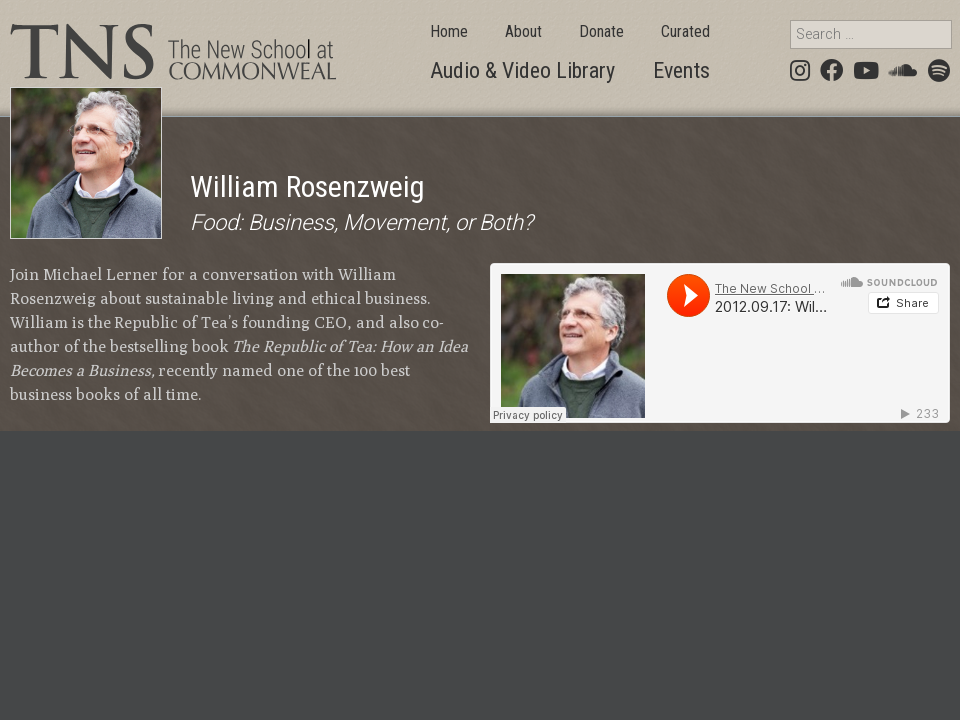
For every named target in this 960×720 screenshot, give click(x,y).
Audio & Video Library (522, 70)
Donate (601, 31)
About (523, 31)
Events (681, 70)
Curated (685, 31)
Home (449, 31)
